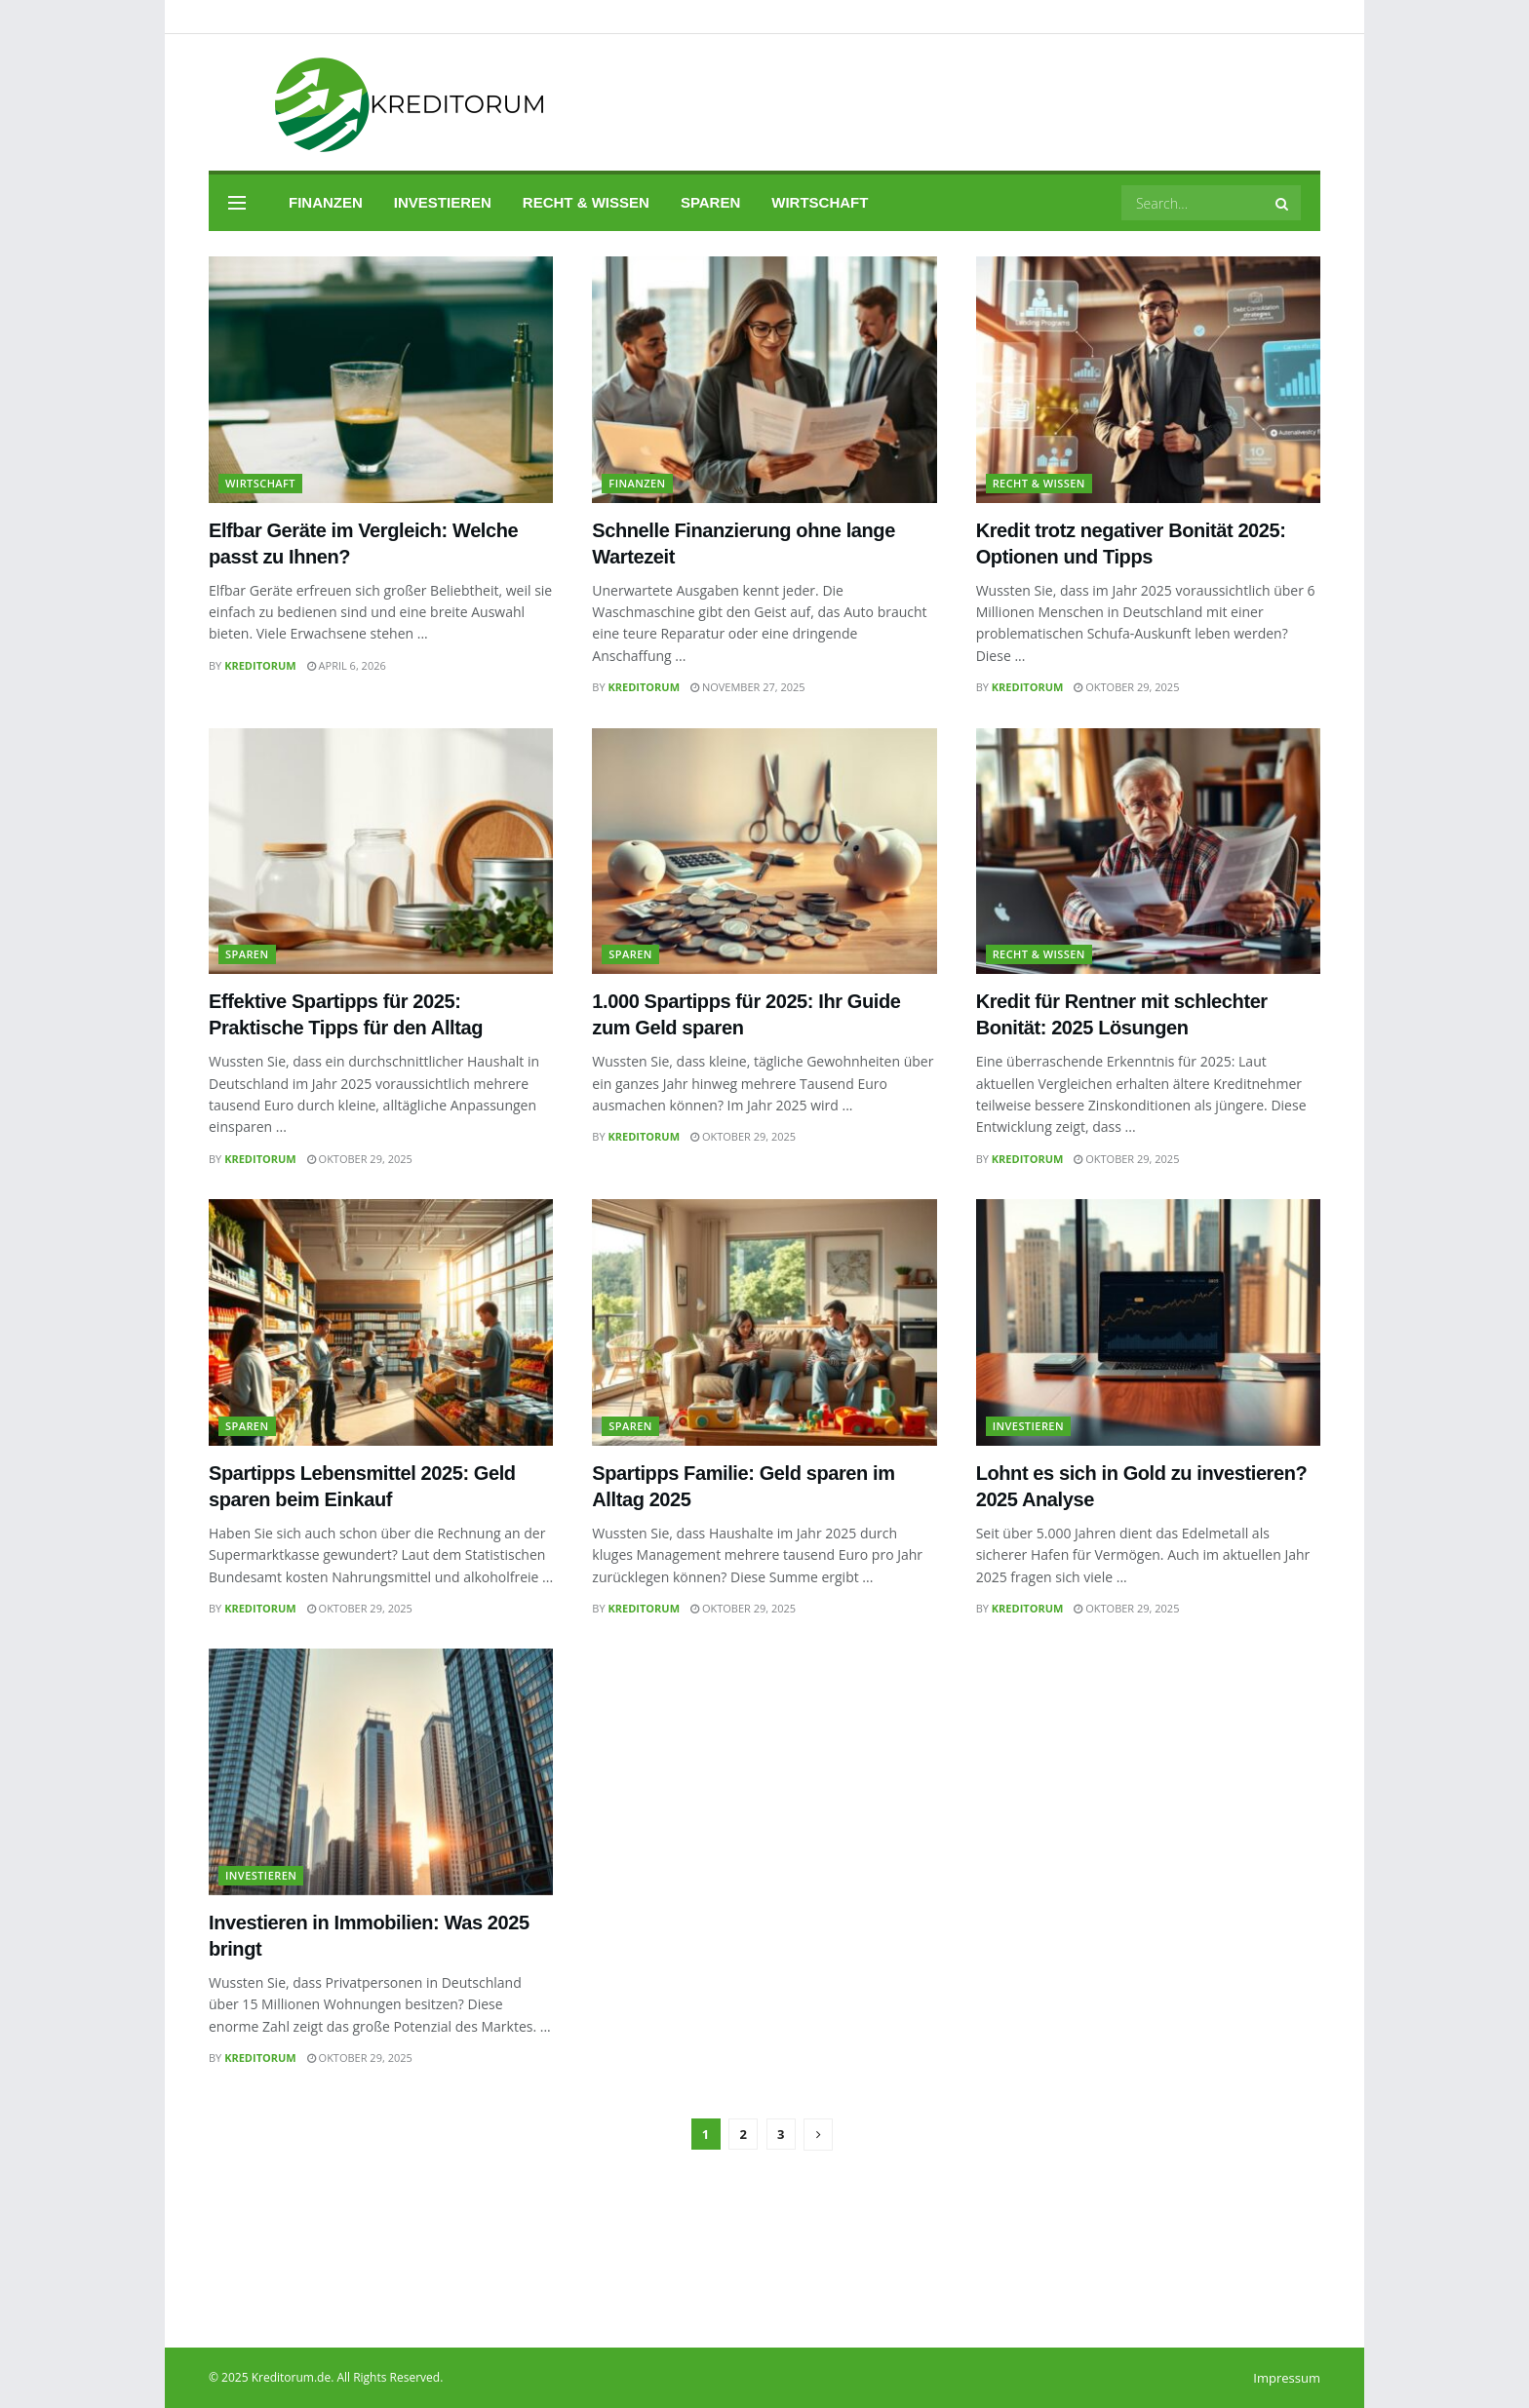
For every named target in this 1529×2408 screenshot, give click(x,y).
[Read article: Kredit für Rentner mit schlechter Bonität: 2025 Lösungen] (1148, 851)
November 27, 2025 (747, 687)
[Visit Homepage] (383, 103)
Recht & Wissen (586, 202)
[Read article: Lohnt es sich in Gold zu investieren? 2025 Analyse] (1148, 1322)
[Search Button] (1283, 202)
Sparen (710, 202)
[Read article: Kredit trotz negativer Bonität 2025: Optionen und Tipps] (1148, 379)
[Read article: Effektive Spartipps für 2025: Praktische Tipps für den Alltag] (381, 851)
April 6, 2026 (346, 665)
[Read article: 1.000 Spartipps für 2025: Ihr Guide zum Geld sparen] (764, 851)
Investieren (442, 202)
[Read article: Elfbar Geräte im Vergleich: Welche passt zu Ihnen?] (381, 379)
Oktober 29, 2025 (1126, 687)
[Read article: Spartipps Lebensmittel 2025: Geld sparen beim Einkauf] (381, 1322)
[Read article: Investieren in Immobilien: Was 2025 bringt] (381, 1772)
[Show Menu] (237, 203)
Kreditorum (260, 665)
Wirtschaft (819, 202)
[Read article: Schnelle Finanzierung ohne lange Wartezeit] (764, 379)
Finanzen (326, 202)
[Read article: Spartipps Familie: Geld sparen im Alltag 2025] (764, 1322)
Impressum (1286, 2378)
